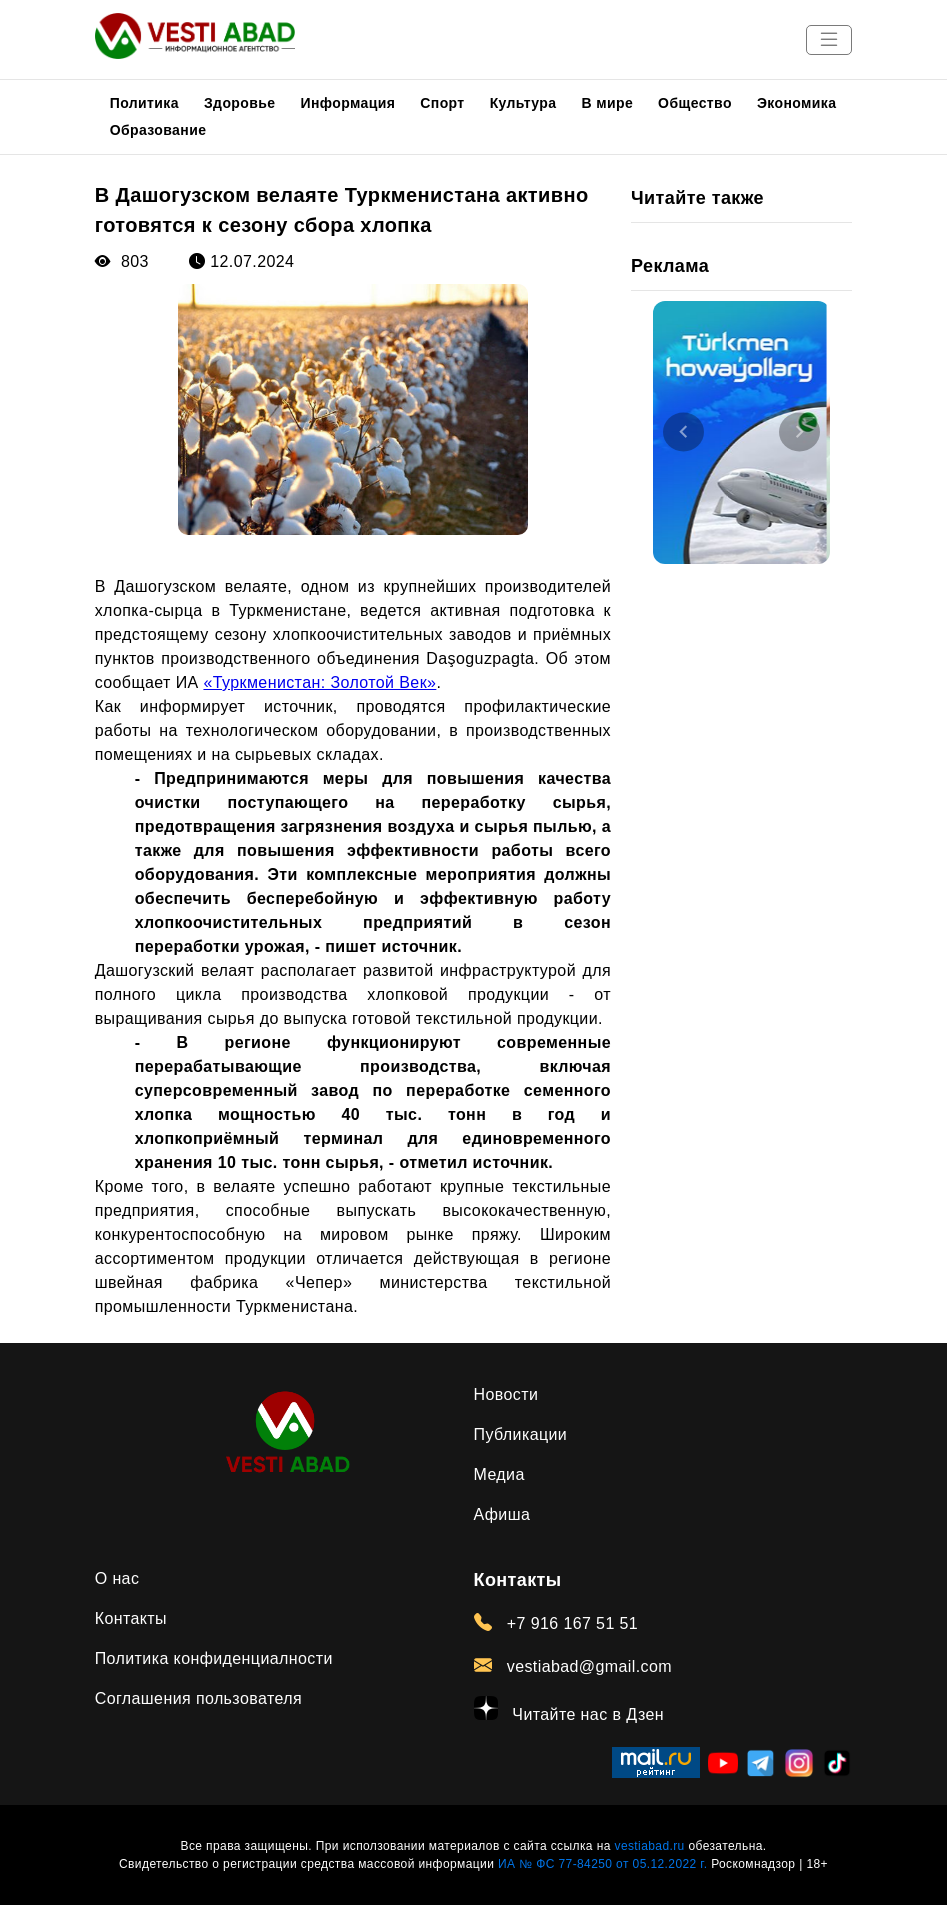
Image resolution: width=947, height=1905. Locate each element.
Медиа (499, 1474)
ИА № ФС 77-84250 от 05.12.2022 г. (602, 1864)
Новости (506, 1394)
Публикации (521, 1434)
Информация (347, 103)
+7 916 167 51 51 (556, 1623)
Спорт (442, 103)
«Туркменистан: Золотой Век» (319, 682)
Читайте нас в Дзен (569, 1709)
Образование (158, 130)
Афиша (502, 1514)
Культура (523, 103)
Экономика (797, 103)
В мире (607, 103)
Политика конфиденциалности (214, 1658)
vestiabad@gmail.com (573, 1666)
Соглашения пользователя (198, 1698)
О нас (117, 1578)
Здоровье (240, 103)
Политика (144, 103)
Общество (695, 103)
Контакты (131, 1618)
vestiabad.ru (650, 1846)
